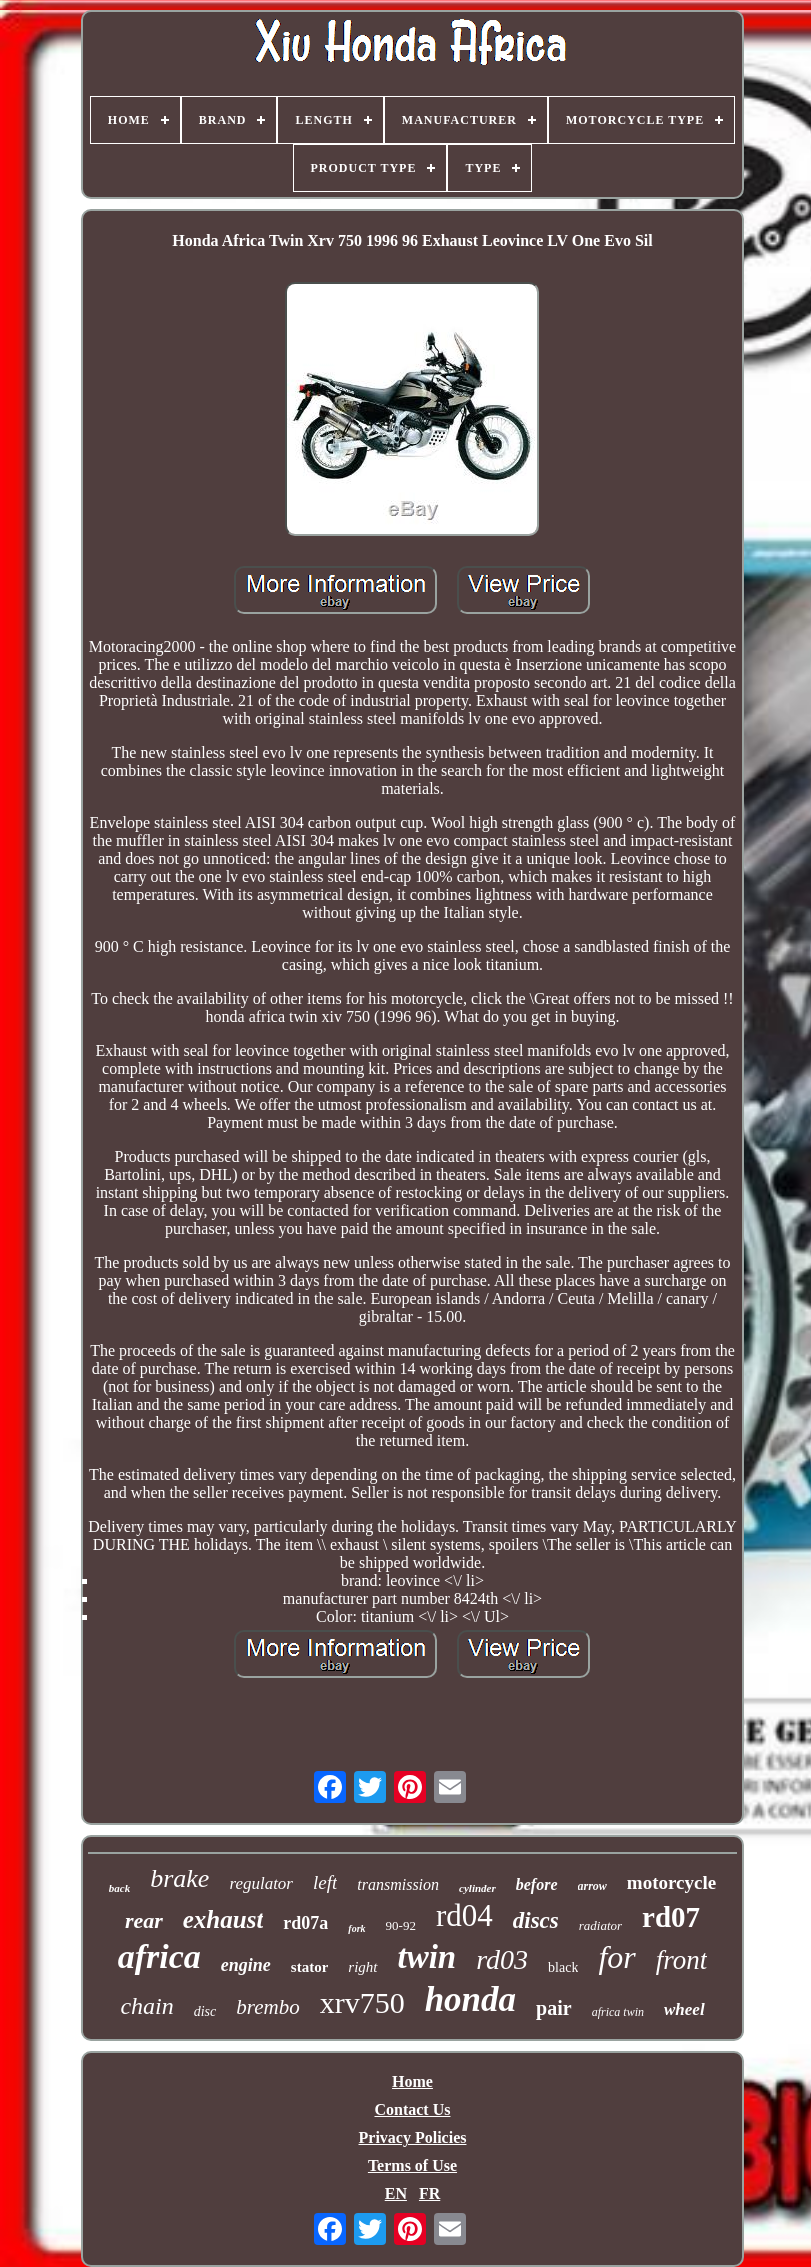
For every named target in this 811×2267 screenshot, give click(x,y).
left (325, 1882)
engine (246, 1965)
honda (470, 1999)
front (682, 1960)
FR (429, 2193)
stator (310, 1967)
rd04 (464, 1915)
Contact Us (412, 2109)
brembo (267, 2007)
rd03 (502, 1959)
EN (396, 2193)
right (362, 1967)
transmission (398, 1884)
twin (427, 1957)
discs (536, 1920)
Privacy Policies (413, 2137)
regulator (261, 1883)
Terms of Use (412, 2165)
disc (205, 2011)
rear (144, 1920)
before (537, 1884)
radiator (600, 1925)
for (616, 1957)
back (119, 1888)
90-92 (401, 1925)
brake (179, 1878)
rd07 (671, 1917)
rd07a (305, 1923)
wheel (684, 2009)
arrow (592, 1886)
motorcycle (671, 1882)
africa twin (618, 2012)
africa (159, 1956)
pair (554, 2008)
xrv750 (362, 2002)
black (563, 1967)
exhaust (223, 1919)
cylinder (477, 1888)
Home (412, 2081)
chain (146, 2006)
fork (356, 1928)
